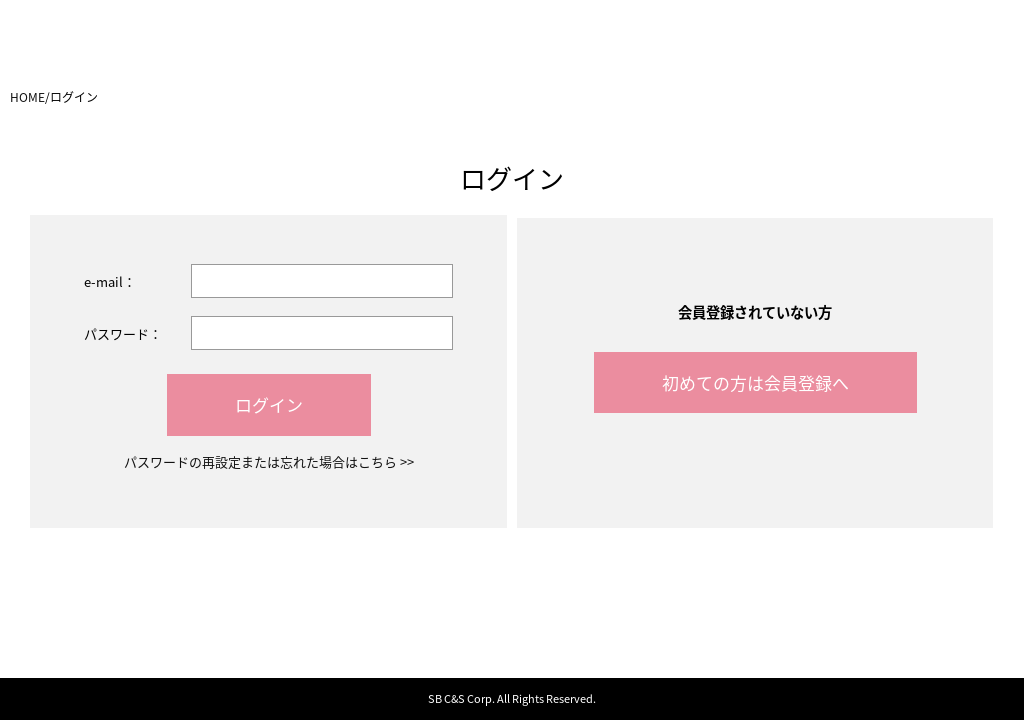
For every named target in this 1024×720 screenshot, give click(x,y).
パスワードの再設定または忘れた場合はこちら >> (269, 461)
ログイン (269, 404)
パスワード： (123, 333)
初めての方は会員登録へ (755, 382)
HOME (27, 97)
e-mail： (110, 281)
